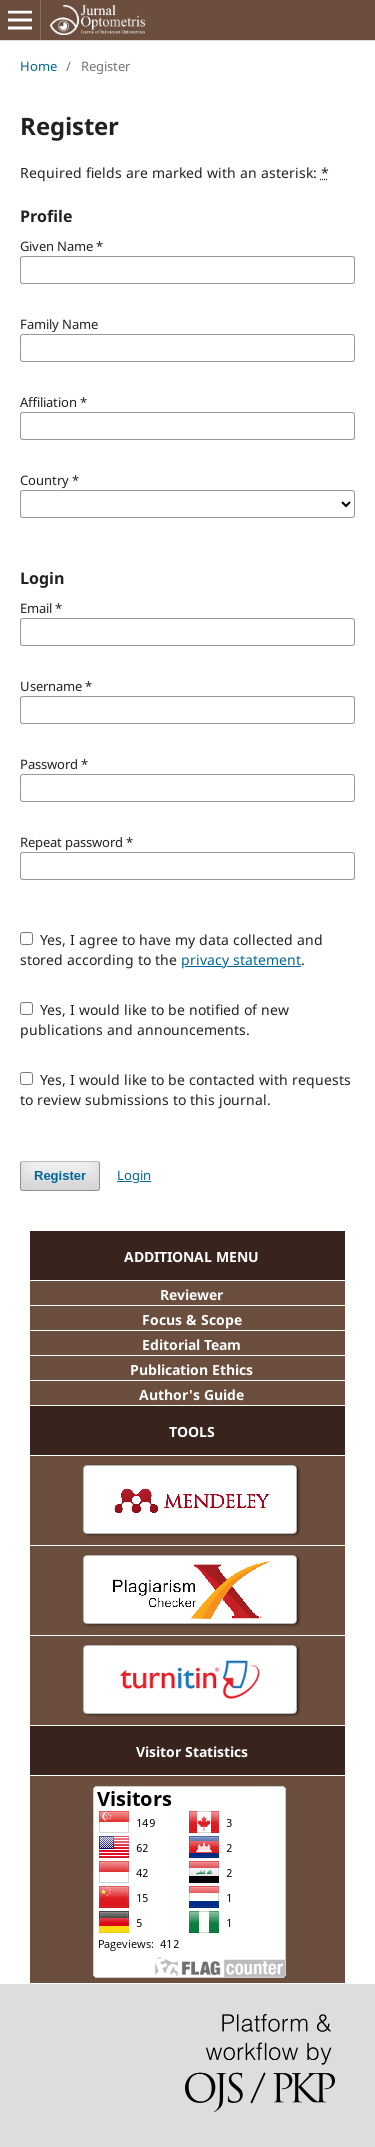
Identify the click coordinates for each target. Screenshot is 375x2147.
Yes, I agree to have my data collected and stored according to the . (172, 949)
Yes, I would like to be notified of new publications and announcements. (155, 1019)
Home (38, 66)
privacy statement (241, 959)
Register (60, 1175)
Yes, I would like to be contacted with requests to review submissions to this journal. (186, 1089)
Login (134, 1175)
